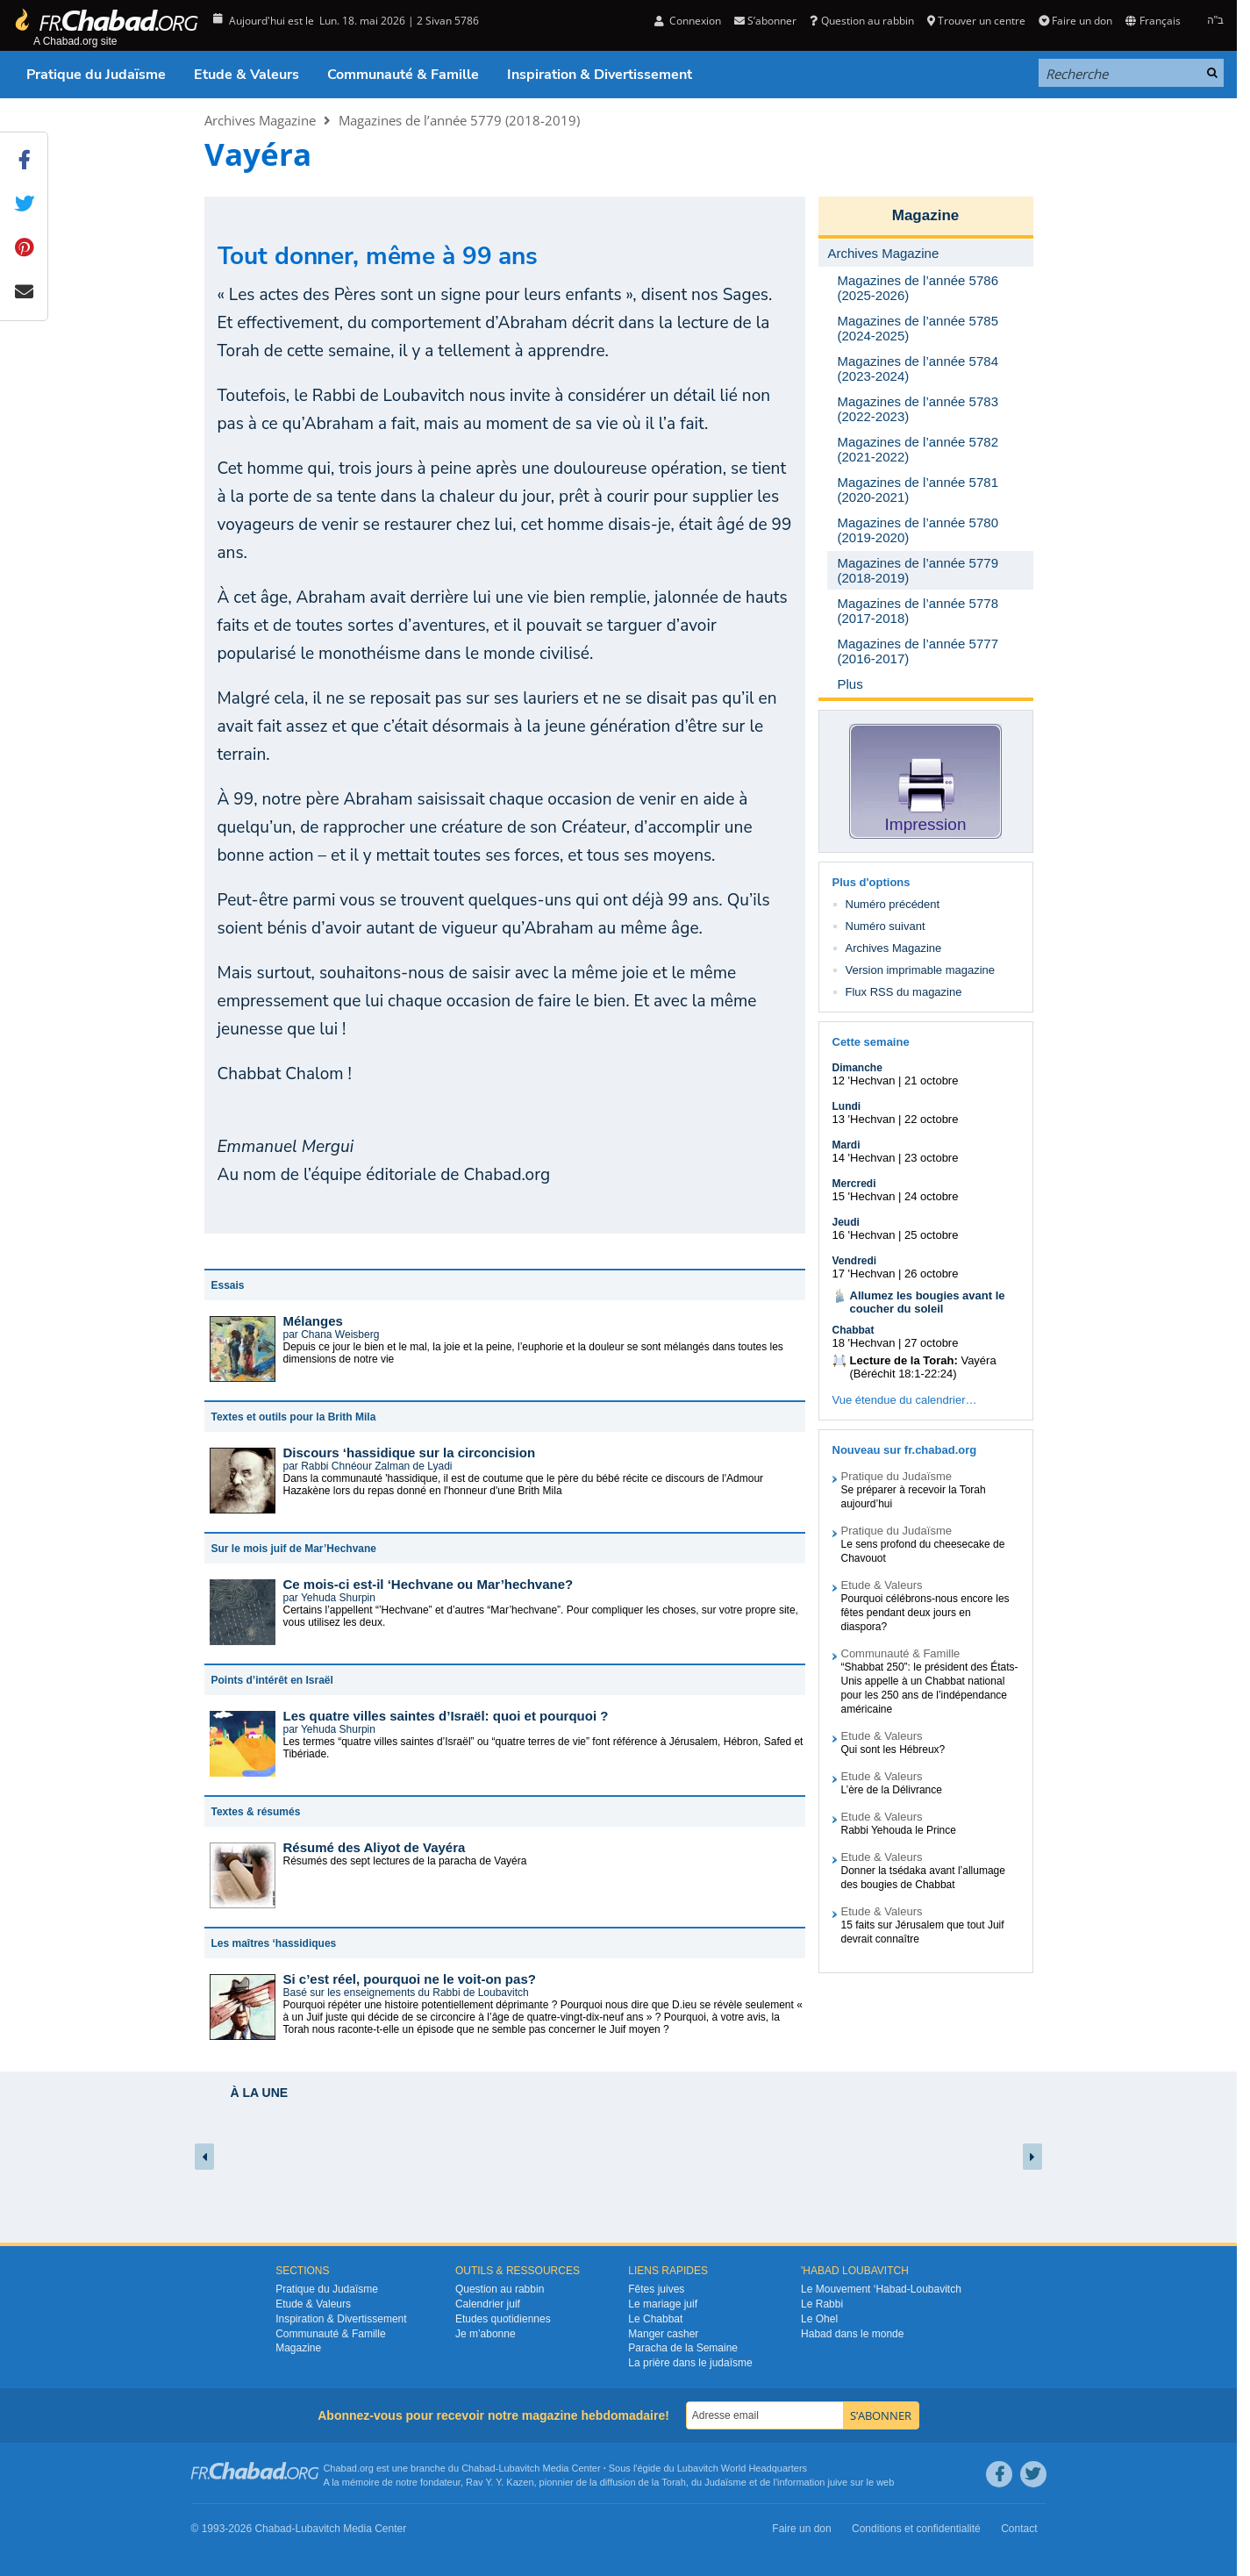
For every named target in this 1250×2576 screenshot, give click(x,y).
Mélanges (313, 1320)
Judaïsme (725, 2482)
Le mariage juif (662, 2304)
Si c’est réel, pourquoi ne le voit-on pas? (409, 1978)
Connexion (687, 20)
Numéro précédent (893, 904)
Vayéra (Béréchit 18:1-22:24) (923, 1367)
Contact (1019, 2528)
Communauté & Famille (403, 74)
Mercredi (854, 1183)
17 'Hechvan (864, 1273)
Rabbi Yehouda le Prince (898, 1830)
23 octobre (931, 1157)
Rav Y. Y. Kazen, (501, 2482)
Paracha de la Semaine (683, 2348)
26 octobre (931, 1273)
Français (1152, 20)
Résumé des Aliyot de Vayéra (374, 1847)
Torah (673, 2482)
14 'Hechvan (864, 1157)
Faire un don (1075, 20)
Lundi (846, 1106)
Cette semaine (871, 1041)
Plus (850, 683)
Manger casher (663, 2334)
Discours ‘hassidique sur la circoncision (409, 1452)
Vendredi (854, 1261)
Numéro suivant (885, 926)
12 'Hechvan (864, 1080)
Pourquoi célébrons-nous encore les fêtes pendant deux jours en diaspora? (925, 1612)
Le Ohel (819, 2319)
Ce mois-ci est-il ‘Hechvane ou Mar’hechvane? (428, 1584)
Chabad (478, 2468)
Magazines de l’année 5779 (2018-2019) (459, 120)
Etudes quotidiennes (503, 2319)
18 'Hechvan (864, 1342)
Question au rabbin (861, 20)
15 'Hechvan (864, 1196)
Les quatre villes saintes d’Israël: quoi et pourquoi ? (446, 1715)
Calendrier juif (487, 2304)
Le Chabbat (655, 2319)
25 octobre (931, 1234)
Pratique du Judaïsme (96, 74)
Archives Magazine (260, 120)
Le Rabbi (822, 2304)
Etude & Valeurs (246, 74)
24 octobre (931, 1196)
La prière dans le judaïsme (690, 2363)
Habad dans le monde (852, 2334)
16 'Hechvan (864, 1234)
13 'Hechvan (864, 1119)
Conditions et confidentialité (916, 2528)
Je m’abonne (485, 2334)
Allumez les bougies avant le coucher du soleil (927, 1302)
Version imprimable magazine (921, 970)
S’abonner (765, 20)
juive (838, 2482)
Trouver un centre (976, 20)
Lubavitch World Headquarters (742, 2468)
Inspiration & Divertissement (599, 74)
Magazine (926, 215)
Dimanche (857, 1068)
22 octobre (931, 1119)
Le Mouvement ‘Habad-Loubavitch (881, 2289)
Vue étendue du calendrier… (904, 1399)
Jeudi (846, 1222)
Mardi (846, 1145)
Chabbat (853, 1330)
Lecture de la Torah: (904, 1360)
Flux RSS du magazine (904, 991)
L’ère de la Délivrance (891, 1790)
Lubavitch (518, 2468)
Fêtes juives (656, 2289)
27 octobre (931, 1342)
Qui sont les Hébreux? (893, 1749)
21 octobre (931, 1080)
